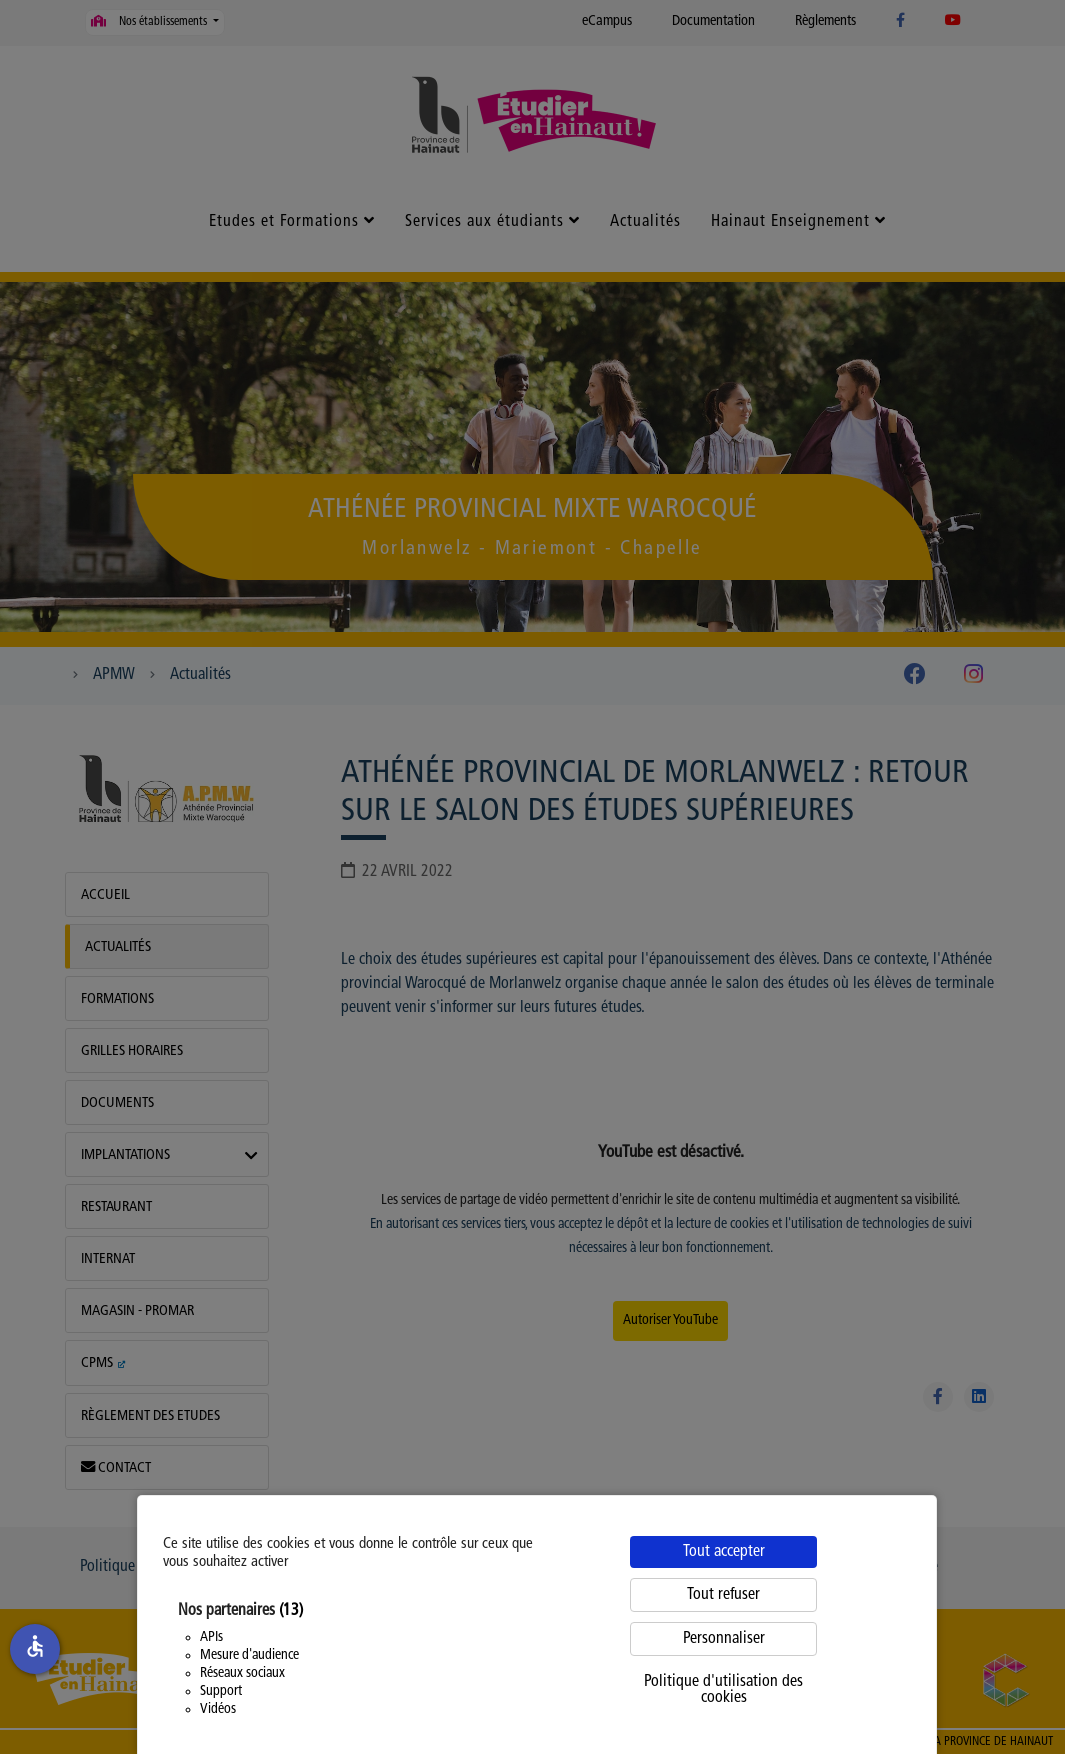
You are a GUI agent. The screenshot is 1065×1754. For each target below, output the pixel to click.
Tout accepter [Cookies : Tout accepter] (724, 1552)
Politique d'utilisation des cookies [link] (723, 1690)
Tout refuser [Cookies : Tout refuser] (723, 1595)
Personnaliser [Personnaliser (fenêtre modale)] (724, 1639)
